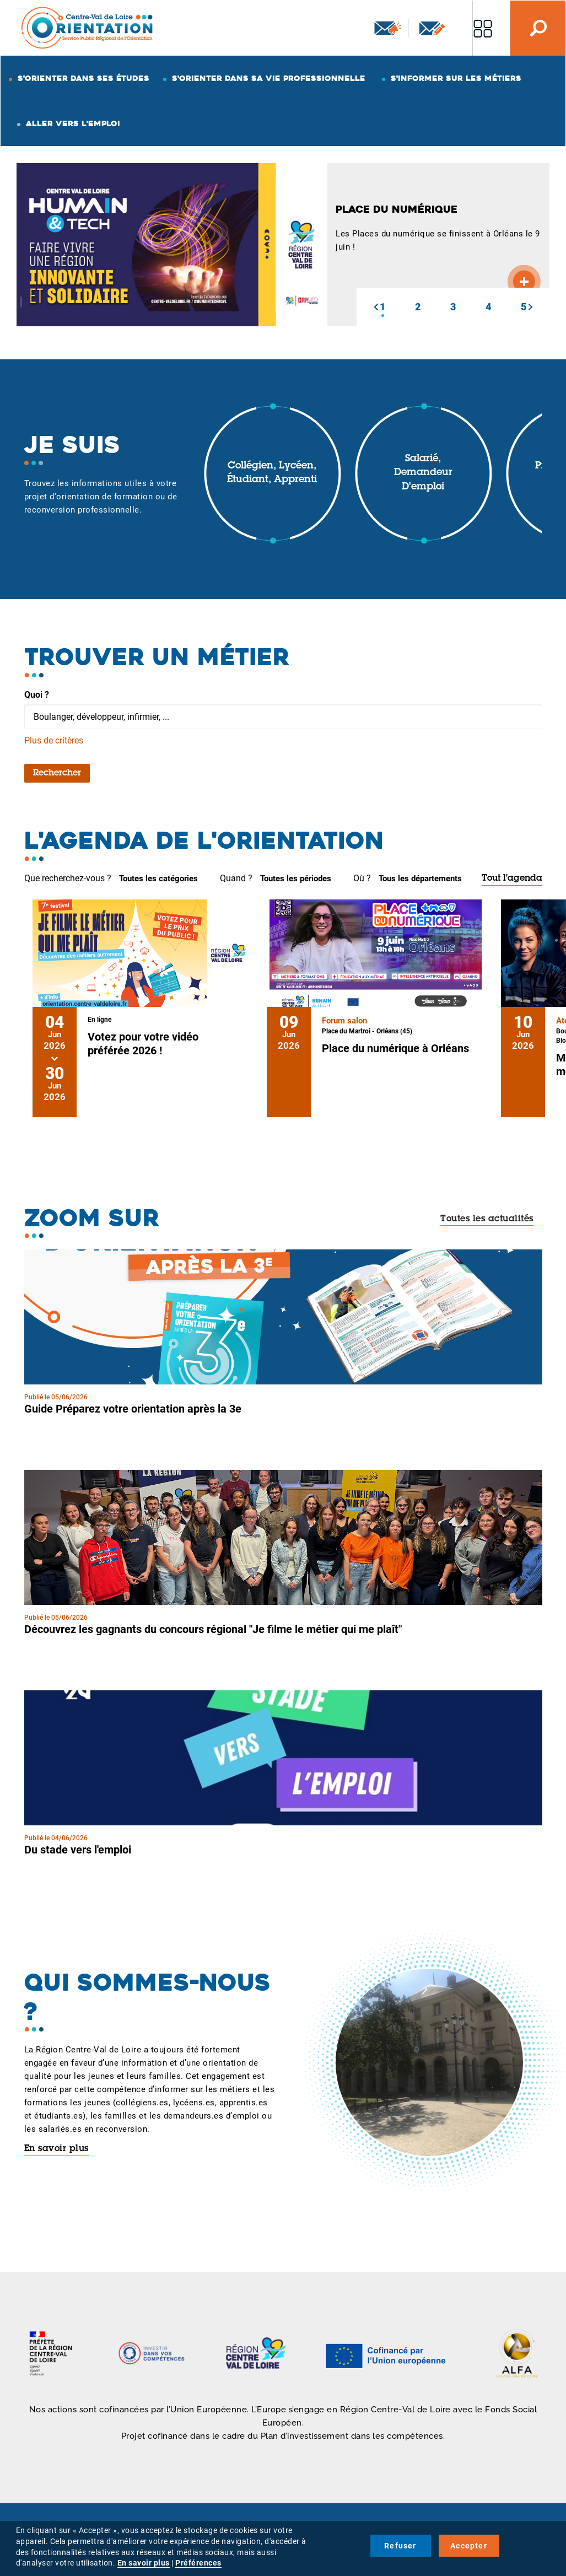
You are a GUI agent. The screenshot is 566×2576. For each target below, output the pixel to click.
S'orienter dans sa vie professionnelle (268, 78)
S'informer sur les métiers (456, 78)
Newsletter (388, 28)
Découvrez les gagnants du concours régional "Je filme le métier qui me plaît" (213, 1629)
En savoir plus (56, 2148)
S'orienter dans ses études (83, 78)
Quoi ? (36, 694)
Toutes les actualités (486, 1219)
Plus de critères (53, 740)
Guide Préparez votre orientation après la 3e (132, 1408)
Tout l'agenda (512, 878)
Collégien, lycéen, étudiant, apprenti (272, 473)
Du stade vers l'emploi (77, 1849)
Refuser (400, 2545)
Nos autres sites (482, 28)
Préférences (198, 2562)
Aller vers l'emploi (73, 123)
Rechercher (57, 773)
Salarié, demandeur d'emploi (423, 473)
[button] (376, 307)
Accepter (468, 2545)
